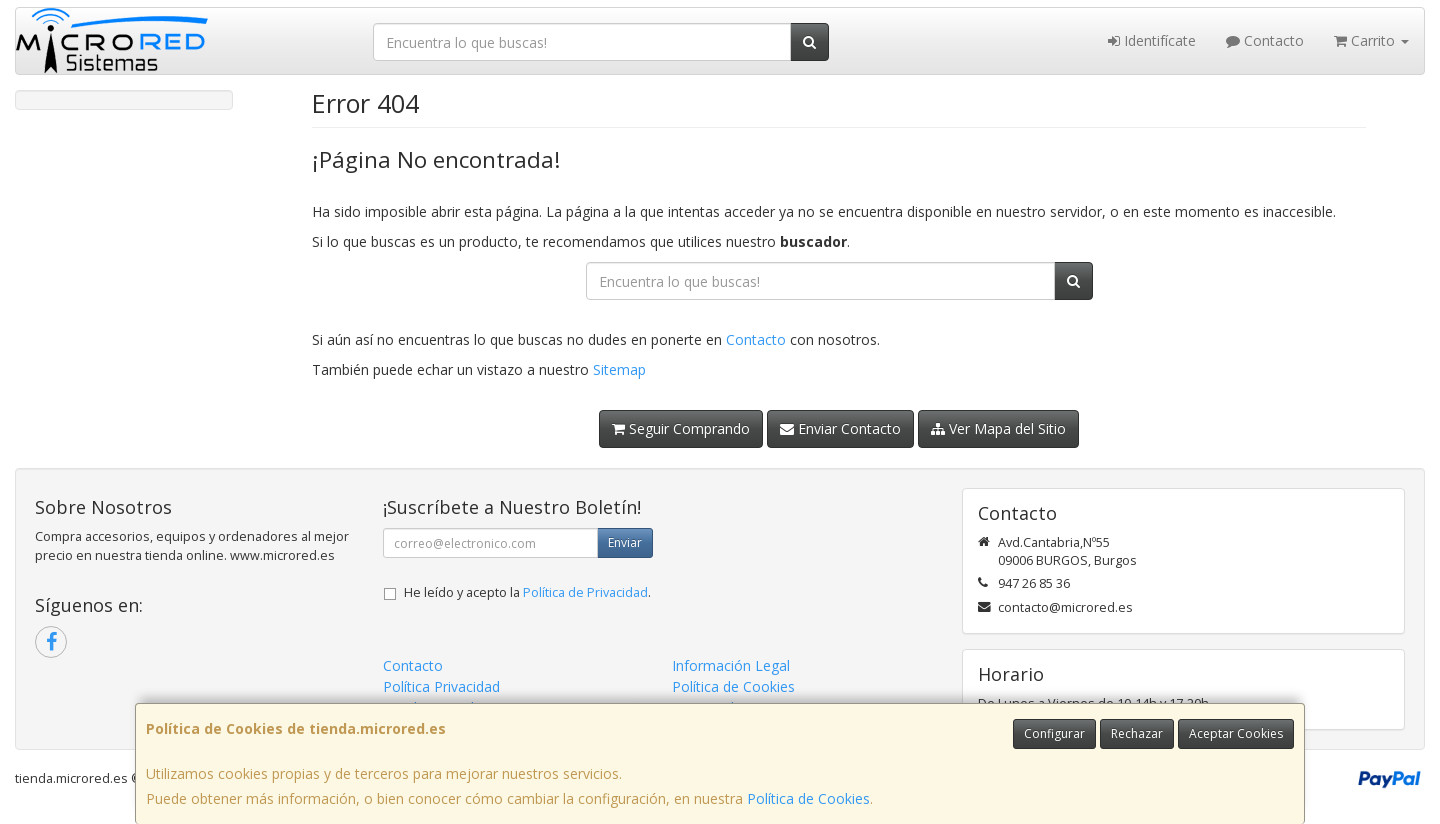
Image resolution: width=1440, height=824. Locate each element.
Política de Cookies (808, 798)
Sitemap (619, 369)
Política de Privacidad (585, 592)
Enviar (625, 542)
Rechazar (1137, 733)
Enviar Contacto (840, 428)
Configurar (1054, 733)
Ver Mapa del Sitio (998, 428)
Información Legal (731, 665)
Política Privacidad (441, 686)
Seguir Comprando (681, 428)
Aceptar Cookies (1236, 733)
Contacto (1265, 40)
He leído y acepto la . (527, 592)
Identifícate (1152, 40)
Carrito (1371, 40)
